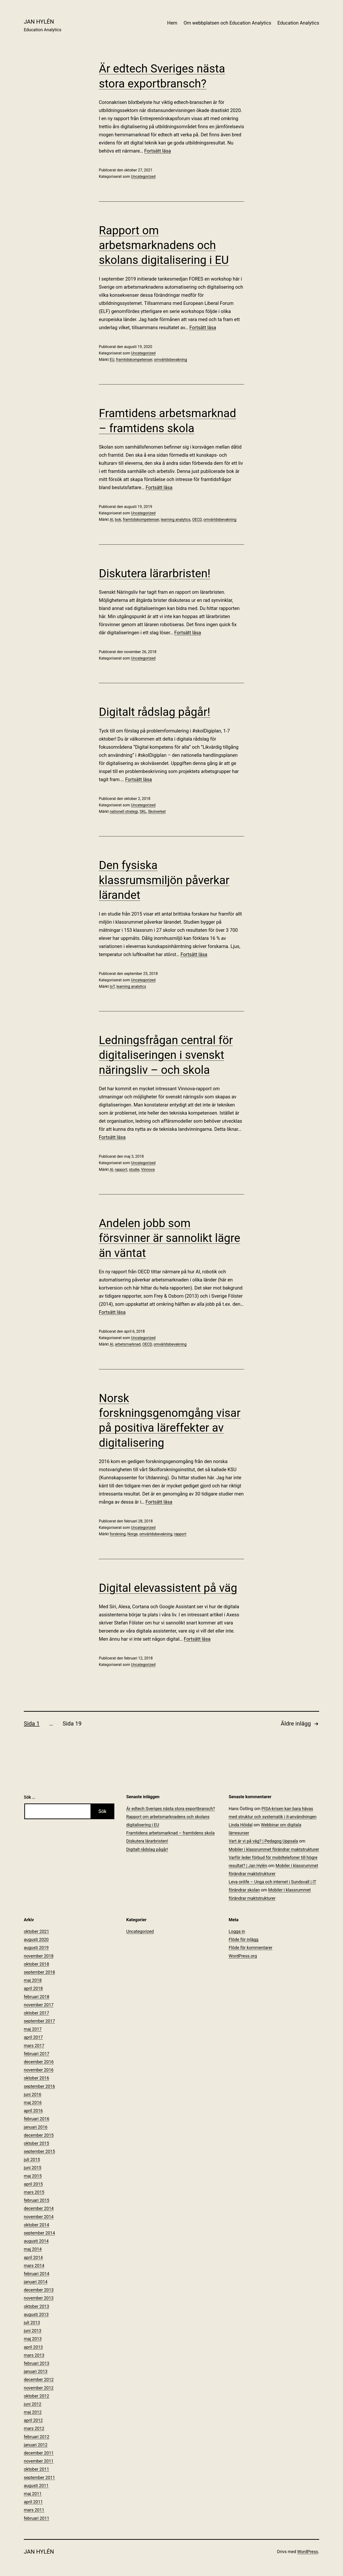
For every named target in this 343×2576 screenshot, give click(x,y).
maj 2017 (33, 2029)
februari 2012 (36, 2436)
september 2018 (39, 1972)
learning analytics (175, 519)
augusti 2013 (36, 2314)
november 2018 (39, 1955)
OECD (197, 519)
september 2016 (39, 2086)
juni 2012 (32, 2404)
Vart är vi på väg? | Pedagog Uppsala (263, 1841)
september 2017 (39, 2020)
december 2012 (39, 2379)
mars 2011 (34, 2509)
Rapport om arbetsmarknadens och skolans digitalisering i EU (164, 245)
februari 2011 (36, 2518)
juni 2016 (32, 2094)
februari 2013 (36, 2363)
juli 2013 (32, 2322)
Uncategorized (143, 176)
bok (118, 519)
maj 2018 (33, 1980)
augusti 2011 (36, 2485)
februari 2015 (36, 2200)
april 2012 (33, 2420)
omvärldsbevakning (170, 359)
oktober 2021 (36, 1931)
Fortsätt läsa (157, 151)
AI (111, 519)
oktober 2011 (36, 2469)
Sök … (29, 1797)
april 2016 (33, 2110)
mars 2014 (34, 2265)
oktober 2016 (36, 2077)
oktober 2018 (36, 1964)
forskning (118, 1534)
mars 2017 (34, 2045)
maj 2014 (33, 2249)
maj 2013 (33, 2338)
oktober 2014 (36, 2224)
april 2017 (33, 2037)
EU (112, 359)
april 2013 (33, 2347)
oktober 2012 (36, 2395)
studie (134, 1169)
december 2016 (39, 2061)
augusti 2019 (36, 1947)
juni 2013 (32, 2330)
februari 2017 (36, 2053)
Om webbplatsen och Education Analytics (227, 23)
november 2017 (39, 2004)
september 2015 (39, 2151)
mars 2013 (34, 2355)
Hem (172, 23)
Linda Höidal (240, 1824)
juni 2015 (32, 2167)
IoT (112, 986)
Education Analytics (298, 23)
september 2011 (39, 2477)
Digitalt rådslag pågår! (154, 712)
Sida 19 (72, 1723)
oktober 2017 (36, 2012)
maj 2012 (33, 2412)
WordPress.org (243, 1955)
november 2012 (39, 2387)
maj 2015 (33, 2175)
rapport (121, 1169)
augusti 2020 (36, 1939)
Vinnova (148, 1169)
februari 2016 (36, 2118)
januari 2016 (35, 2127)
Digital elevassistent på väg (168, 1588)
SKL (143, 811)
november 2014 (39, 2216)
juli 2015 (32, 2159)
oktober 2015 (36, 2143)
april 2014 (33, 2257)
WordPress (307, 2551)
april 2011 (33, 2501)
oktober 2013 (36, 2306)
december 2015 (39, 2135)
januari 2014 (35, 2281)
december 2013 (39, 2289)
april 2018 (33, 1988)
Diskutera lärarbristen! (154, 573)
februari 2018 (36, 1996)
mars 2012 (34, 2428)
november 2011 (39, 2460)
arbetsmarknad (128, 1344)
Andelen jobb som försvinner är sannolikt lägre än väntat (169, 1238)
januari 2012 (35, 2444)
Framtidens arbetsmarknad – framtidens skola (170, 1832)
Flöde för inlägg (243, 1939)
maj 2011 (33, 2493)
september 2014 (39, 2232)
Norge (132, 1534)
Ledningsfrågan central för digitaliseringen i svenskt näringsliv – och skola (166, 1055)
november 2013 (39, 2297)
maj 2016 (33, 2102)
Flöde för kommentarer (250, 1947)
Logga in (237, 1931)
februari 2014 (36, 2273)
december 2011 (39, 2452)
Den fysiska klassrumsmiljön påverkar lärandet (164, 880)
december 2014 (39, 2208)
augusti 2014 (36, 2240)
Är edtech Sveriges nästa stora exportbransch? (170, 1808)
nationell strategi (124, 811)
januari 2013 (35, 2371)
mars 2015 (34, 2192)
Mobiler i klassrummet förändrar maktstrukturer (274, 1849)
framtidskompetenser (134, 359)
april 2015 (33, 2184)
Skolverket (157, 811)
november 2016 (39, 2069)
